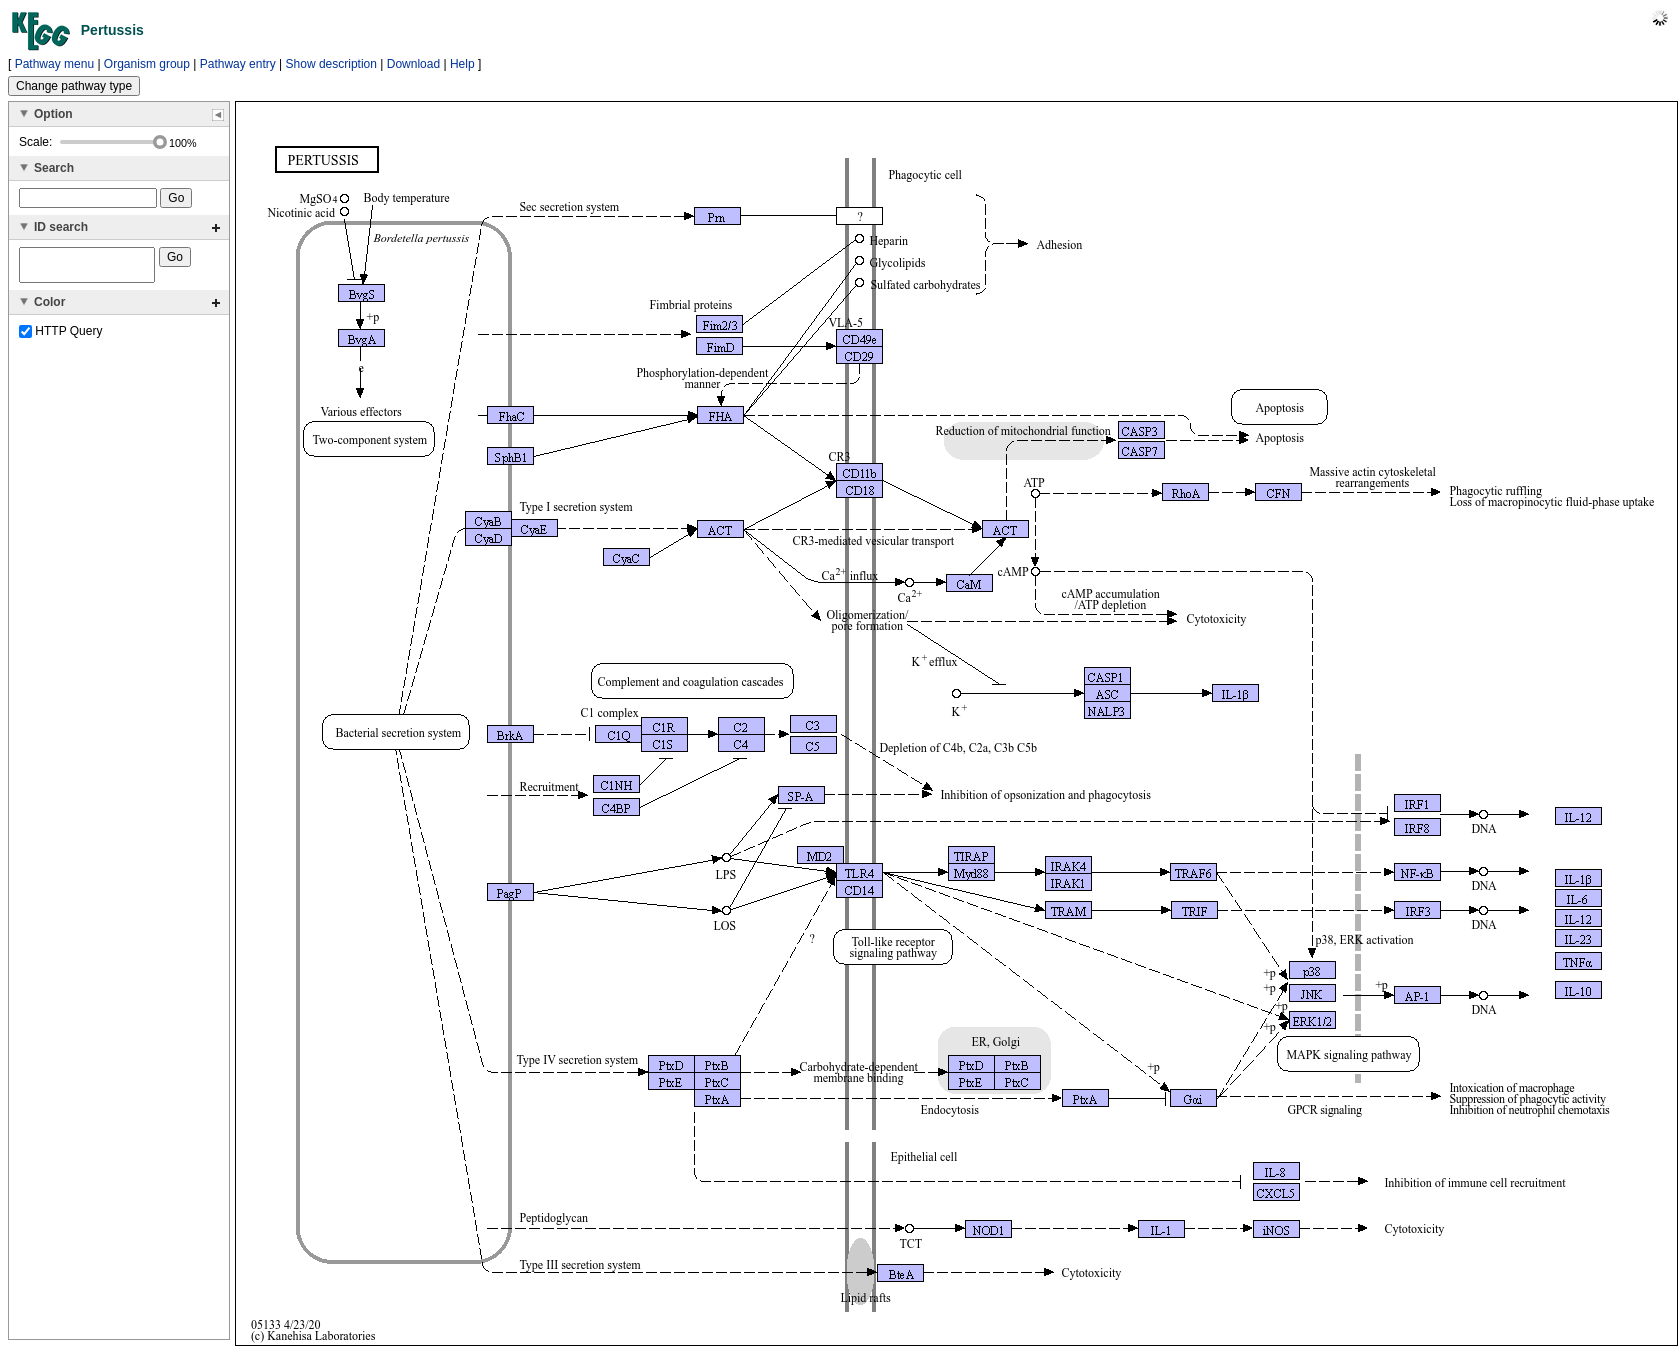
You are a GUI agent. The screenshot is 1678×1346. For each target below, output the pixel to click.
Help (462, 64)
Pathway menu (54, 64)
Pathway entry (238, 64)
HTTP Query (60, 337)
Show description (331, 64)
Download (413, 64)
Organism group (147, 64)
